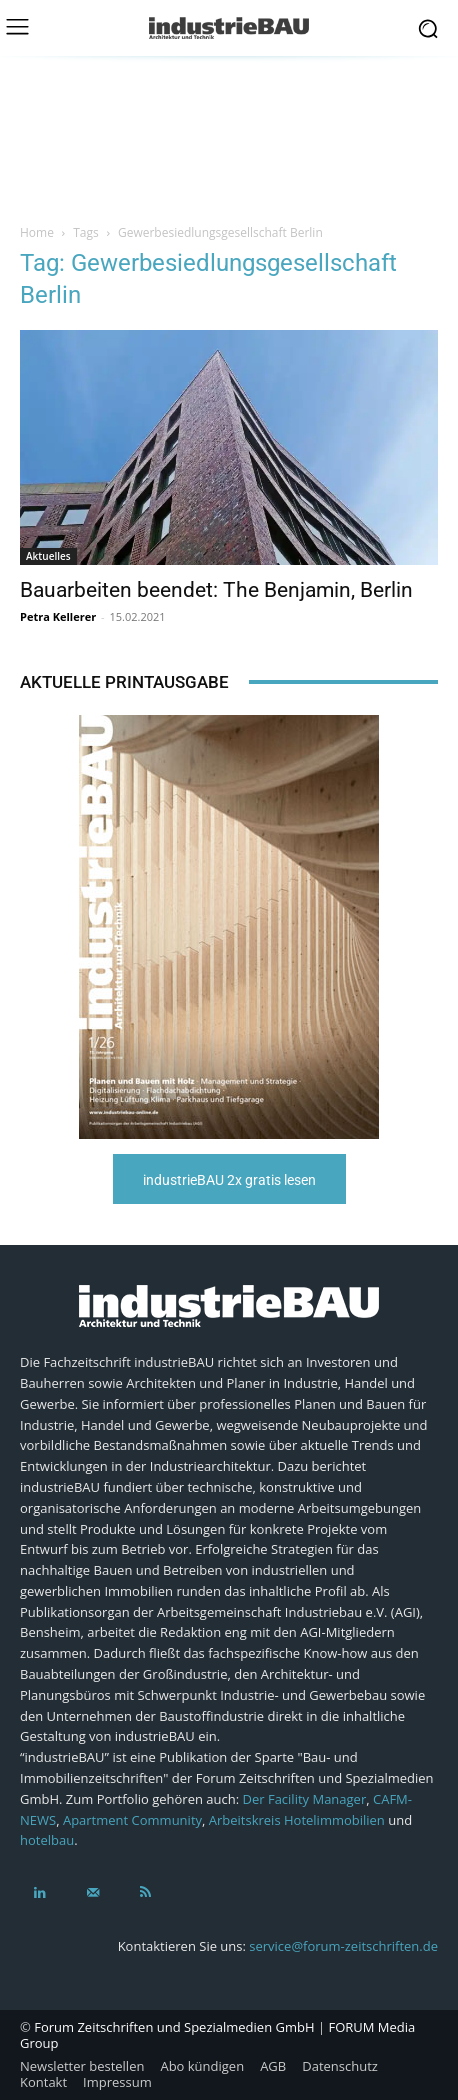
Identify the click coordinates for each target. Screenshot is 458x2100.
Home (37, 232)
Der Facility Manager (305, 1799)
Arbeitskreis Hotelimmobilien (297, 1820)
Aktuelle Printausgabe (124, 682)
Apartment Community (132, 1820)
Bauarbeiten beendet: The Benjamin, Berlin (216, 590)
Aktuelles (48, 556)
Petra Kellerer (58, 616)
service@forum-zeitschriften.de (343, 1946)
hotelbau (47, 1840)
